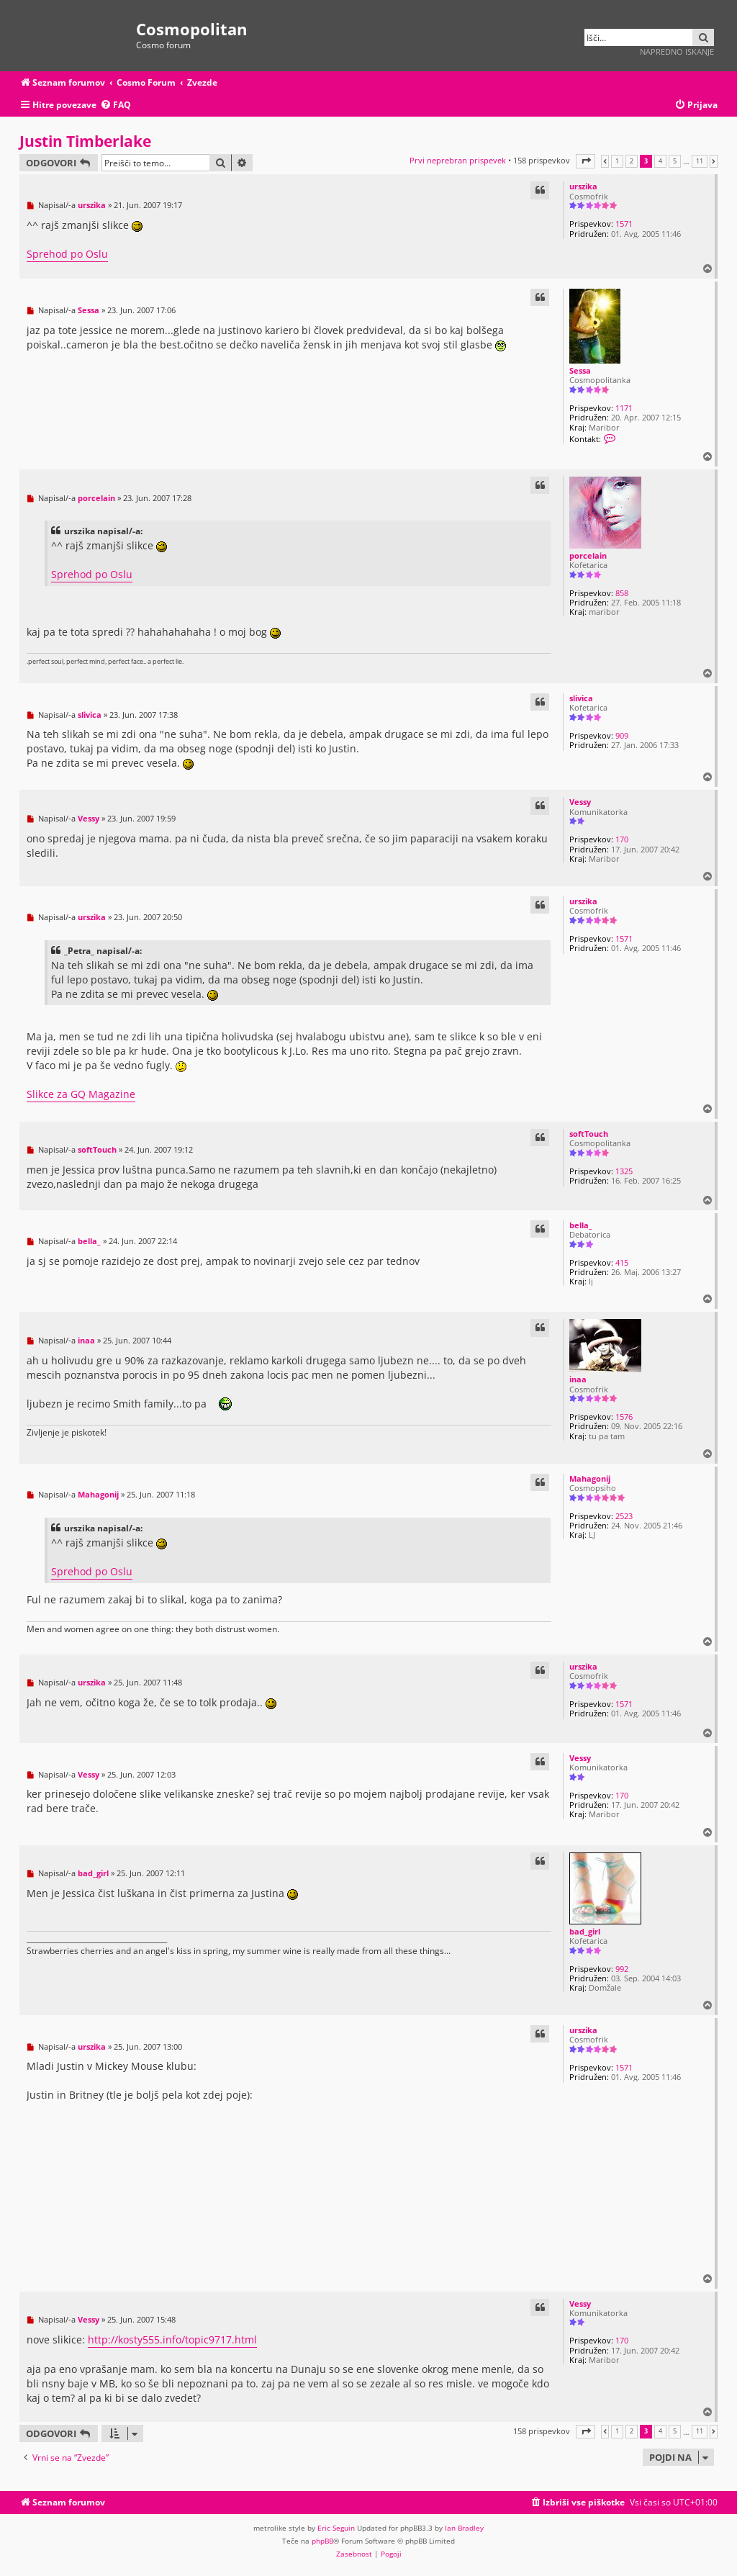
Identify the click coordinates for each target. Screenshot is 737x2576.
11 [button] (699, 161)
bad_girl (584, 1931)
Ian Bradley (464, 2528)
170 (621, 839)
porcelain (588, 555)
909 (621, 735)
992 (621, 1968)
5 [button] (675, 161)
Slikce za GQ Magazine (81, 1094)
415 (621, 1262)
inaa (578, 1379)
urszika (583, 186)
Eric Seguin (336, 2528)
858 (621, 593)
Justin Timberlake (85, 141)
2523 (624, 1516)
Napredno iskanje (677, 51)
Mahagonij (589, 1478)
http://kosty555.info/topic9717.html (172, 2339)
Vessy (580, 801)
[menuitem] (115, 105)
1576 (624, 1416)
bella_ (580, 1225)
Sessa (580, 370)
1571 (624, 223)
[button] (585, 161)
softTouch (588, 1133)
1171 (624, 408)
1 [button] (617, 161)
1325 (624, 1171)
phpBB (322, 2541)
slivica (581, 698)
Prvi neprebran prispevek (458, 160)
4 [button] (660, 161)
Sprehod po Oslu (67, 254)
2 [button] (631, 161)
